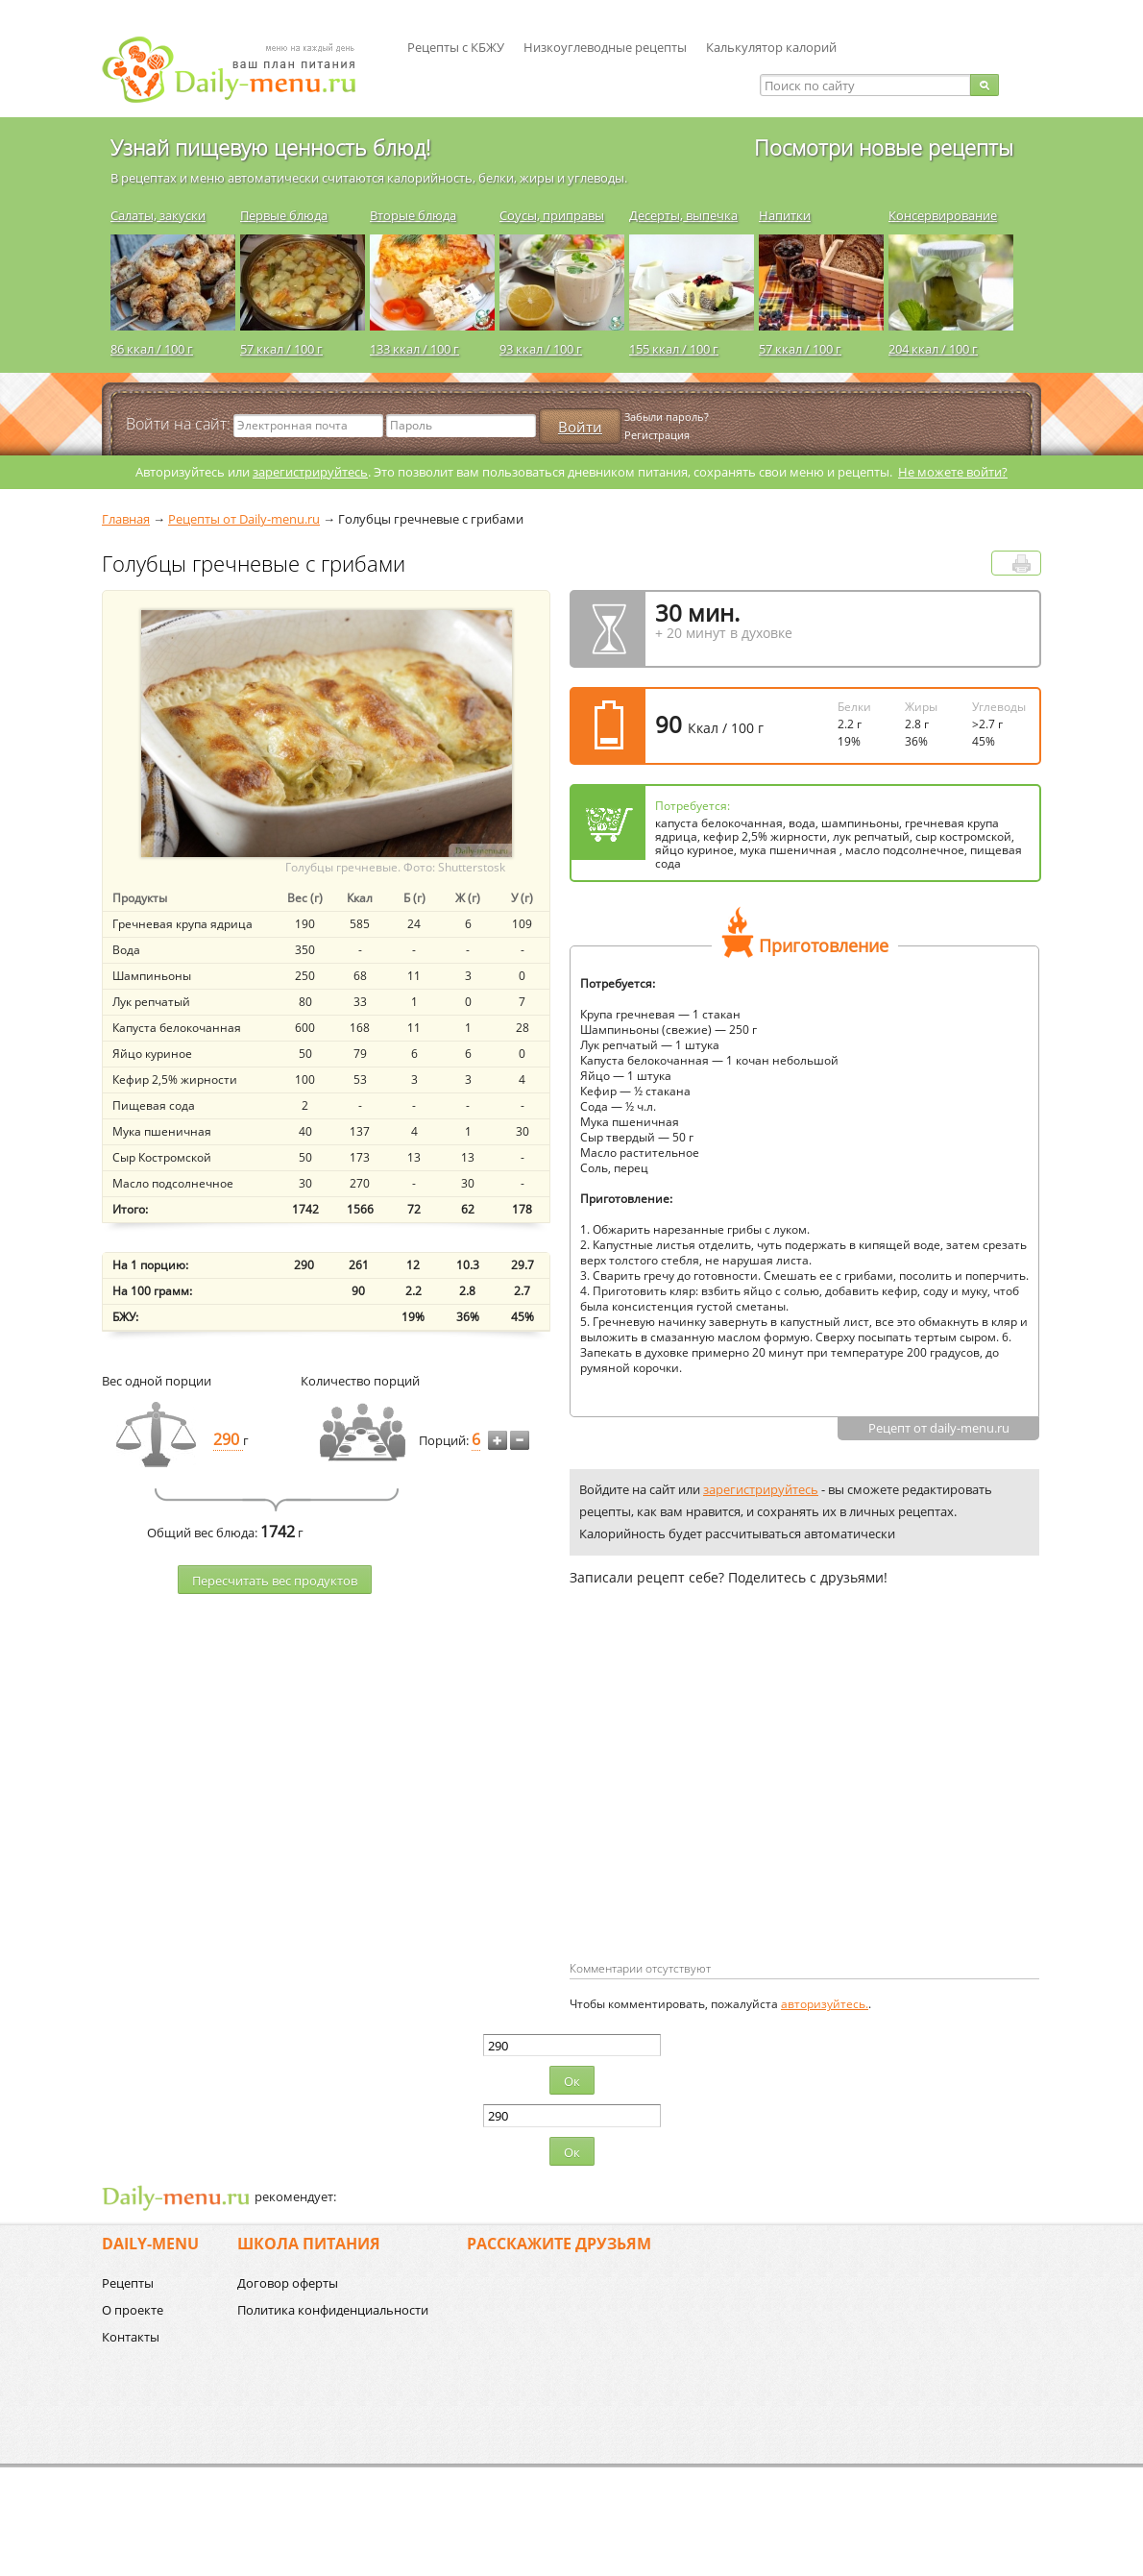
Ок (572, 2081)
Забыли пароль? (666, 416)
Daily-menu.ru (241, 70)
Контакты (130, 2336)
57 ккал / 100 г (281, 348)
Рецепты (128, 2283)
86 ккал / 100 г (151, 348)
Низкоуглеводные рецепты (605, 47)
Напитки (785, 215)
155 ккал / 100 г (673, 348)
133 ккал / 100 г (414, 348)
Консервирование (942, 215)
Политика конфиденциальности (332, 2309)
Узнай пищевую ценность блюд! (270, 147)
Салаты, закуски (158, 215)
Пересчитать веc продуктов (274, 1580)
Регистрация (657, 435)
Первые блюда (284, 215)
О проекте (132, 2309)
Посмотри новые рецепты (883, 147)
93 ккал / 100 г (540, 348)
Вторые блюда (413, 215)
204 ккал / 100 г (933, 348)
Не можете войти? (953, 471)
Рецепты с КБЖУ (455, 47)
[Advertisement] (731, 1804)
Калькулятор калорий (771, 47)
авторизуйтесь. (824, 2004)
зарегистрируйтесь (310, 471)
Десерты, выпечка (683, 215)
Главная (126, 518)
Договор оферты (287, 2283)
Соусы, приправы (551, 215)
